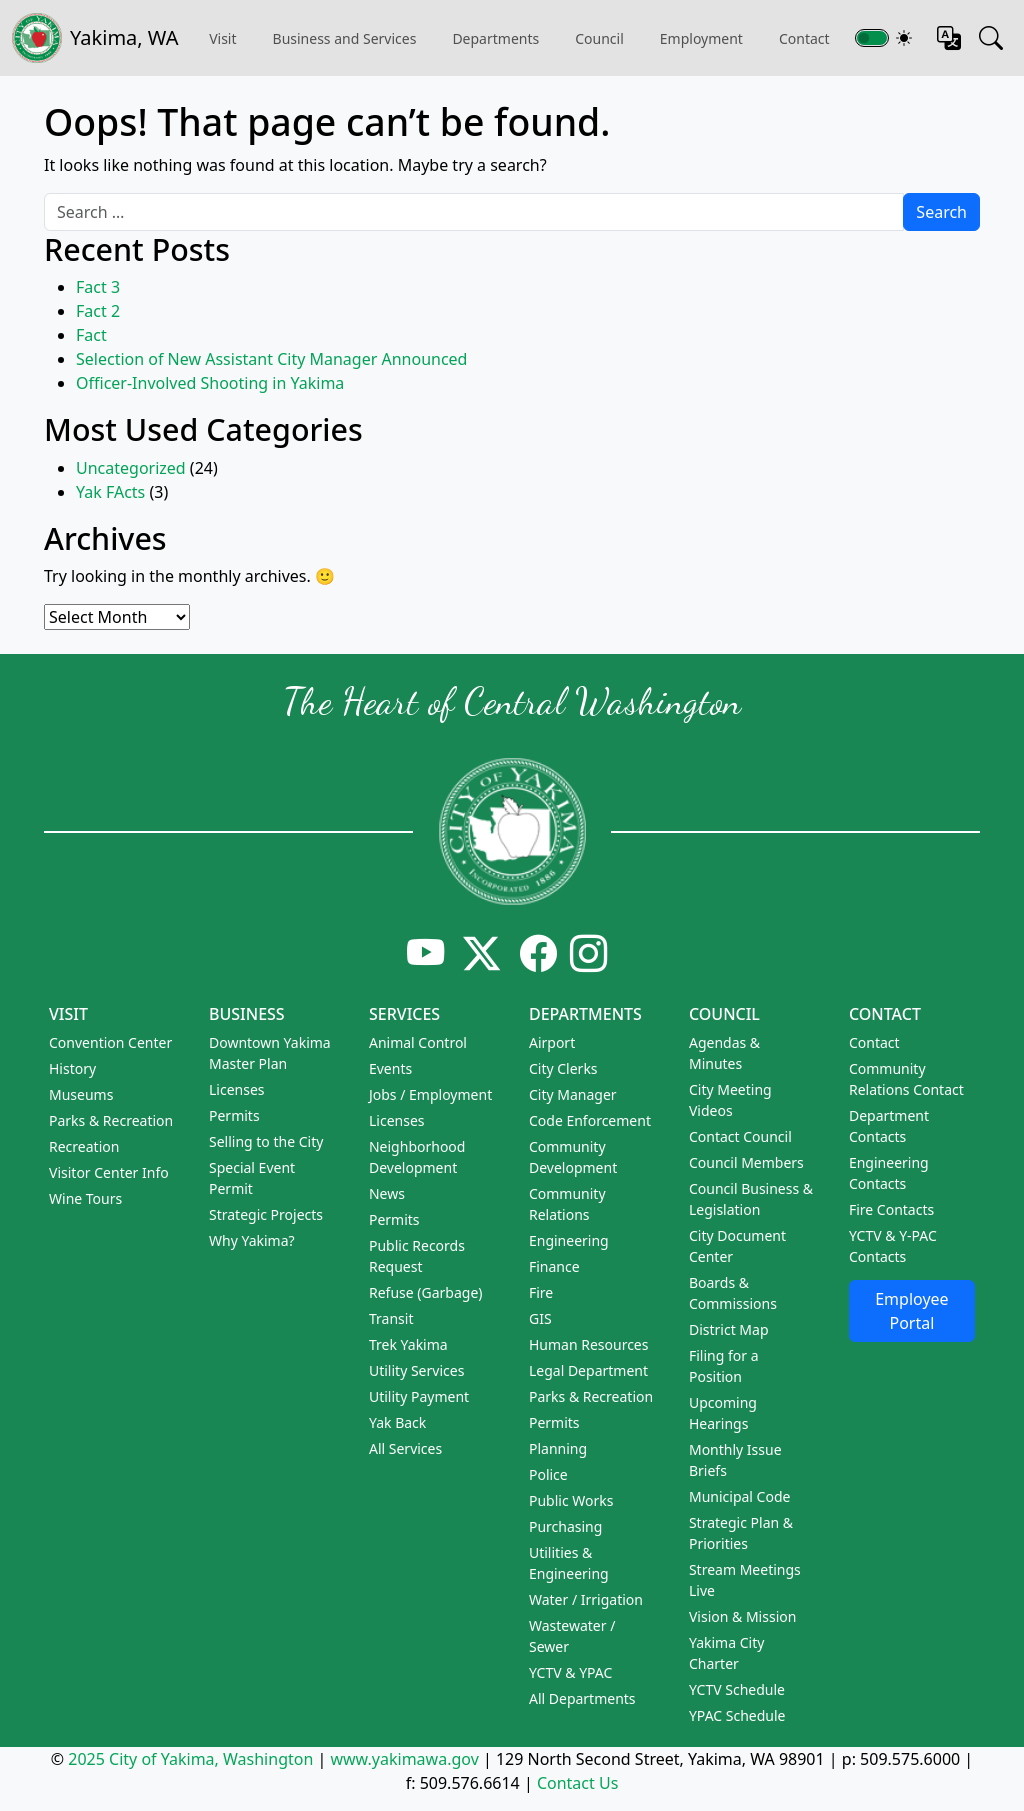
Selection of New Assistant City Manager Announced (271, 359)
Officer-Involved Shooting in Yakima (210, 383)
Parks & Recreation (111, 1120)
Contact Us (577, 1783)
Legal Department (588, 1370)
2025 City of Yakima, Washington (190, 1759)
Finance (554, 1266)
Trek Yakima (408, 1344)
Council (599, 38)
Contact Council (740, 1136)
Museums (81, 1094)
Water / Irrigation (586, 1599)
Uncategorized (131, 468)
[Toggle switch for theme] (872, 38)
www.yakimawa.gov (404, 1759)
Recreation (84, 1146)
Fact (91, 335)
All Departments (582, 1698)
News (387, 1193)
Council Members (746, 1162)
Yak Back (397, 1422)
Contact (885, 1014)
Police (548, 1474)
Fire (541, 1292)
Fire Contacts (891, 1209)
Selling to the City (266, 1141)
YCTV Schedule (737, 1689)
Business (247, 1014)
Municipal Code (740, 1496)
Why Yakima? (252, 1240)
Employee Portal (911, 1311)
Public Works (571, 1500)
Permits (234, 1115)
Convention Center (110, 1042)
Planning (558, 1448)
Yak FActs (110, 492)
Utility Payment (419, 1396)
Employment (701, 38)
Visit (68, 1014)
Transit (391, 1318)
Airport (552, 1042)
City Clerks (563, 1068)
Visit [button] (222, 38)
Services (404, 1014)
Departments (495, 38)
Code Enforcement (590, 1120)
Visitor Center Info (109, 1172)
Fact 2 (98, 311)
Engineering (569, 1240)
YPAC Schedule (737, 1715)
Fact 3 (98, 287)
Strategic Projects (266, 1214)
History (72, 1068)
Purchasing (565, 1526)
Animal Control (418, 1042)
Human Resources (589, 1344)
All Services (405, 1448)
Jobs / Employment (430, 1094)
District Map (729, 1329)
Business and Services (345, 38)
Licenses (237, 1089)
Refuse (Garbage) (426, 1292)
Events (390, 1068)
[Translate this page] (949, 38)
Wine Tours (85, 1198)
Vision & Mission (742, 1616)
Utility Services (416, 1370)
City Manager (573, 1094)
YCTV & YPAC (570, 1672)
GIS (540, 1318)
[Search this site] (991, 38)
